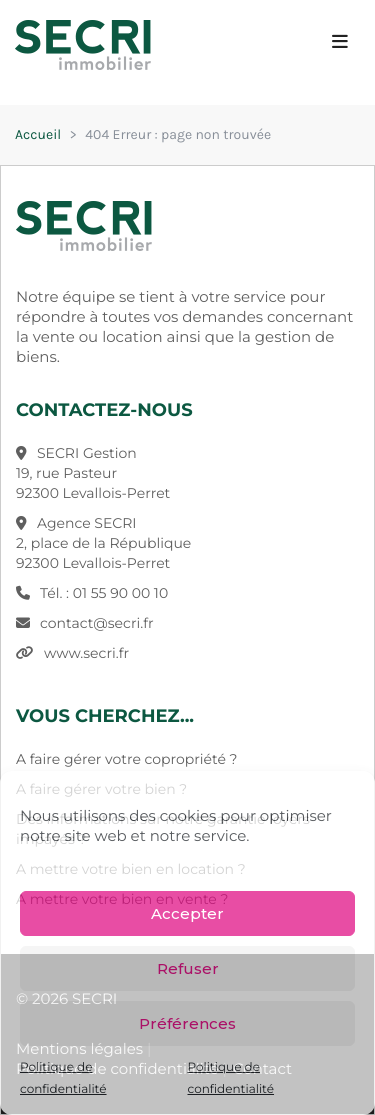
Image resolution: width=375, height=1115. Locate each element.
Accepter (187, 913)
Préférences (187, 1023)
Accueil (38, 134)
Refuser (188, 968)
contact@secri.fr (97, 623)
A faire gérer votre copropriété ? (126, 759)
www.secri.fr (86, 653)
